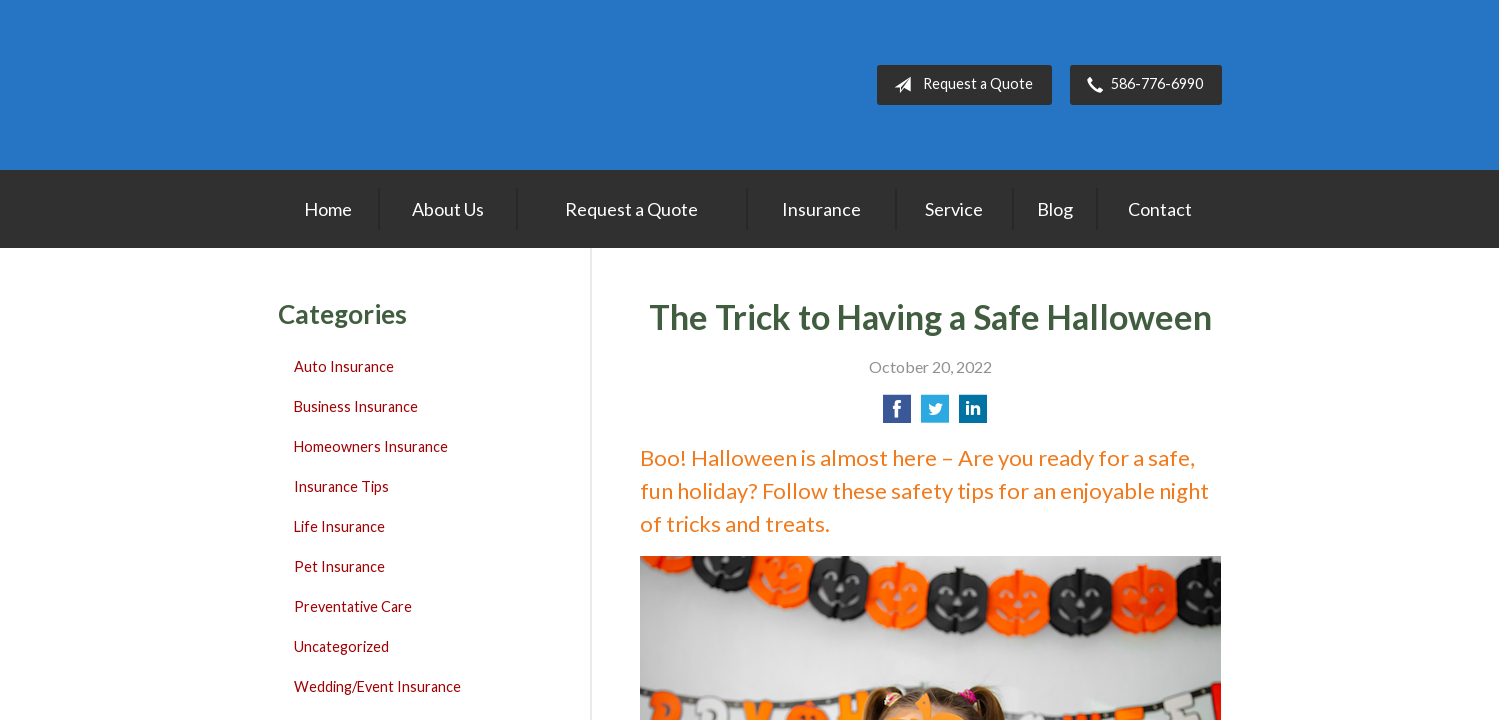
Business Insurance (356, 406)
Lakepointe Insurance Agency (403, 85)
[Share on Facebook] (897, 414)
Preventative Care (353, 606)
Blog (1055, 209)
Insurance (821, 209)
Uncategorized (341, 646)
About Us (448, 209)
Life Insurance (339, 526)
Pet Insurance (339, 566)
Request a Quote (959, 85)
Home (328, 209)
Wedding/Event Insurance (377, 686)
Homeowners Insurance (371, 446)
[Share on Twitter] (935, 414)
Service (954, 209)
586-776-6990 (1141, 85)
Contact (1160, 209)
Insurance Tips (341, 486)
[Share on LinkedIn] (973, 414)
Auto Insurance (344, 366)
